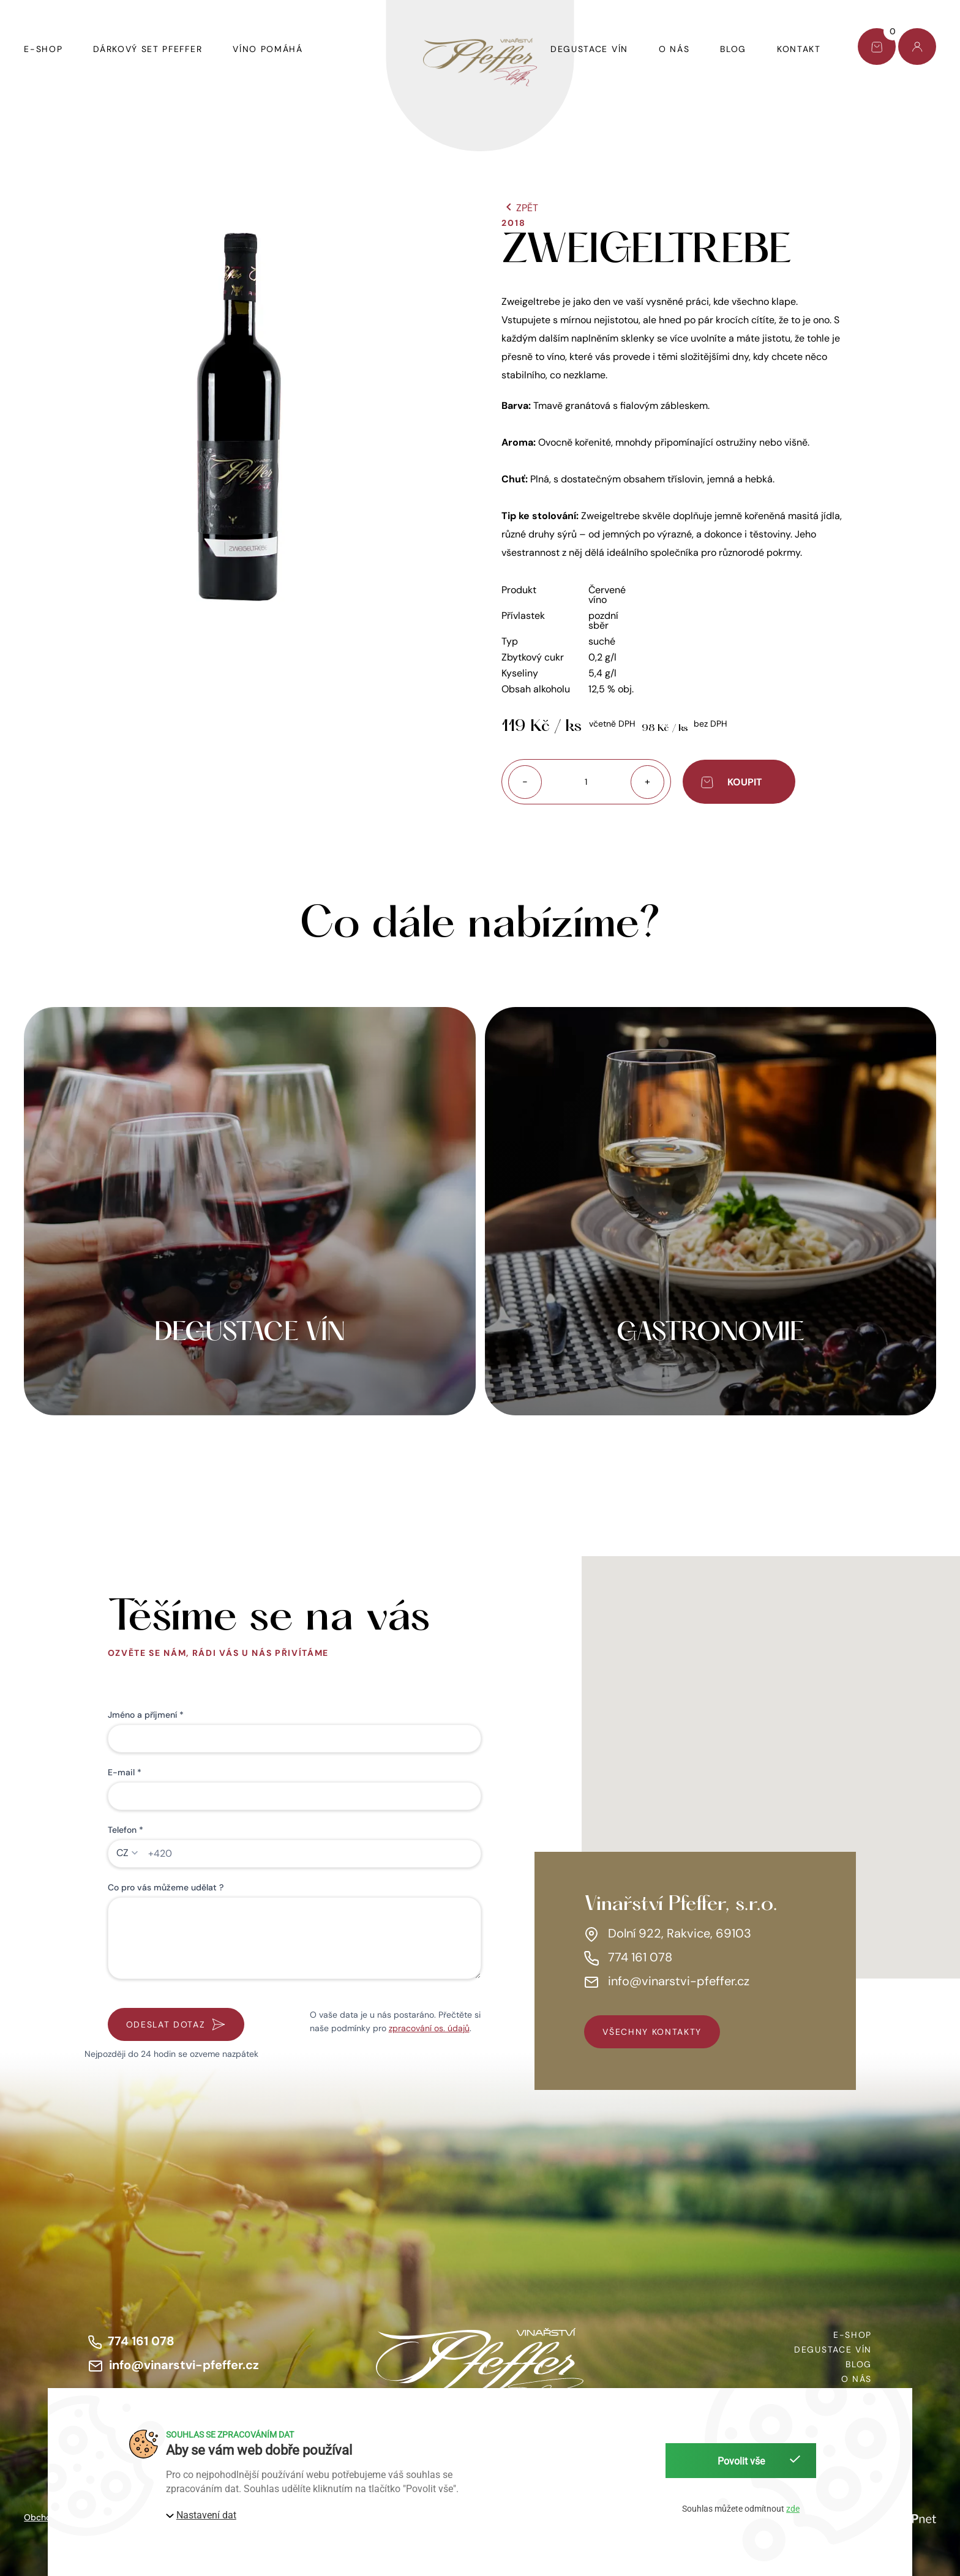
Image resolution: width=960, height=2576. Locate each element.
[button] (241, 417)
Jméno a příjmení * (146, 1714)
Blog (733, 48)
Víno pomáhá (267, 48)
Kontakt (799, 48)
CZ (122, 1852)
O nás (674, 48)
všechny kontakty (652, 2031)
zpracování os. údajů (429, 2028)
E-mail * (124, 1772)
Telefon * (125, 1829)
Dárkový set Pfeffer (147, 48)
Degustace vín (589, 48)
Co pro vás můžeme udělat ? (165, 1887)
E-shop (43, 48)
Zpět (519, 208)
